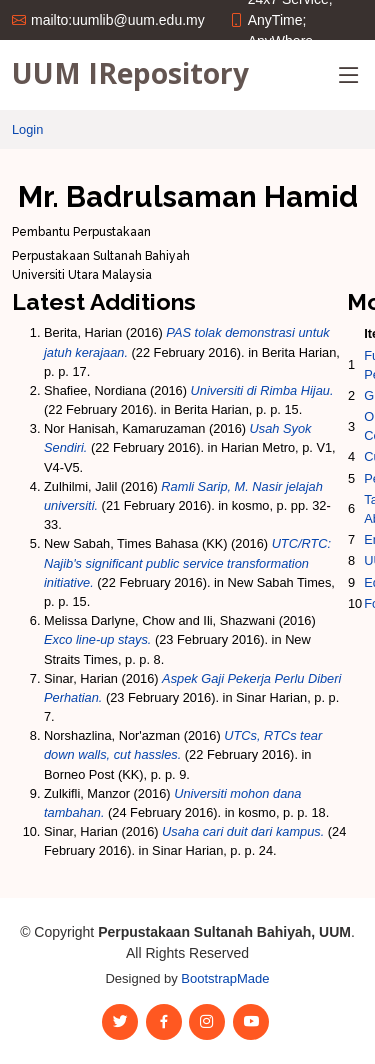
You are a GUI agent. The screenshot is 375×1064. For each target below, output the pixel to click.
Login (27, 129)
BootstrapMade (225, 978)
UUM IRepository (130, 73)
